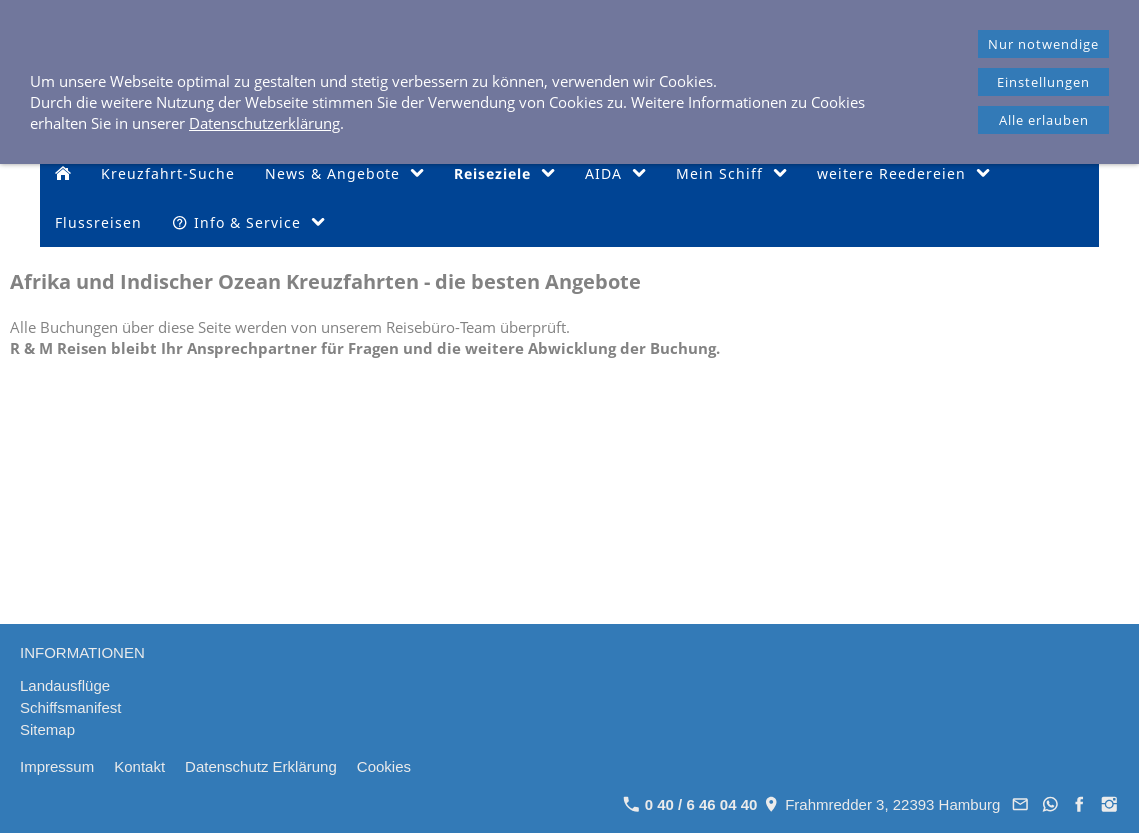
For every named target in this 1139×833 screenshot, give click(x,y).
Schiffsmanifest (70, 707)
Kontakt (139, 766)
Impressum (57, 766)
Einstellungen (1043, 82)
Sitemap (47, 729)
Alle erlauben (1044, 120)
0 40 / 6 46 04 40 (690, 804)
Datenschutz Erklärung (261, 766)
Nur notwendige (1043, 44)
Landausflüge (65, 685)
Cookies (384, 766)
